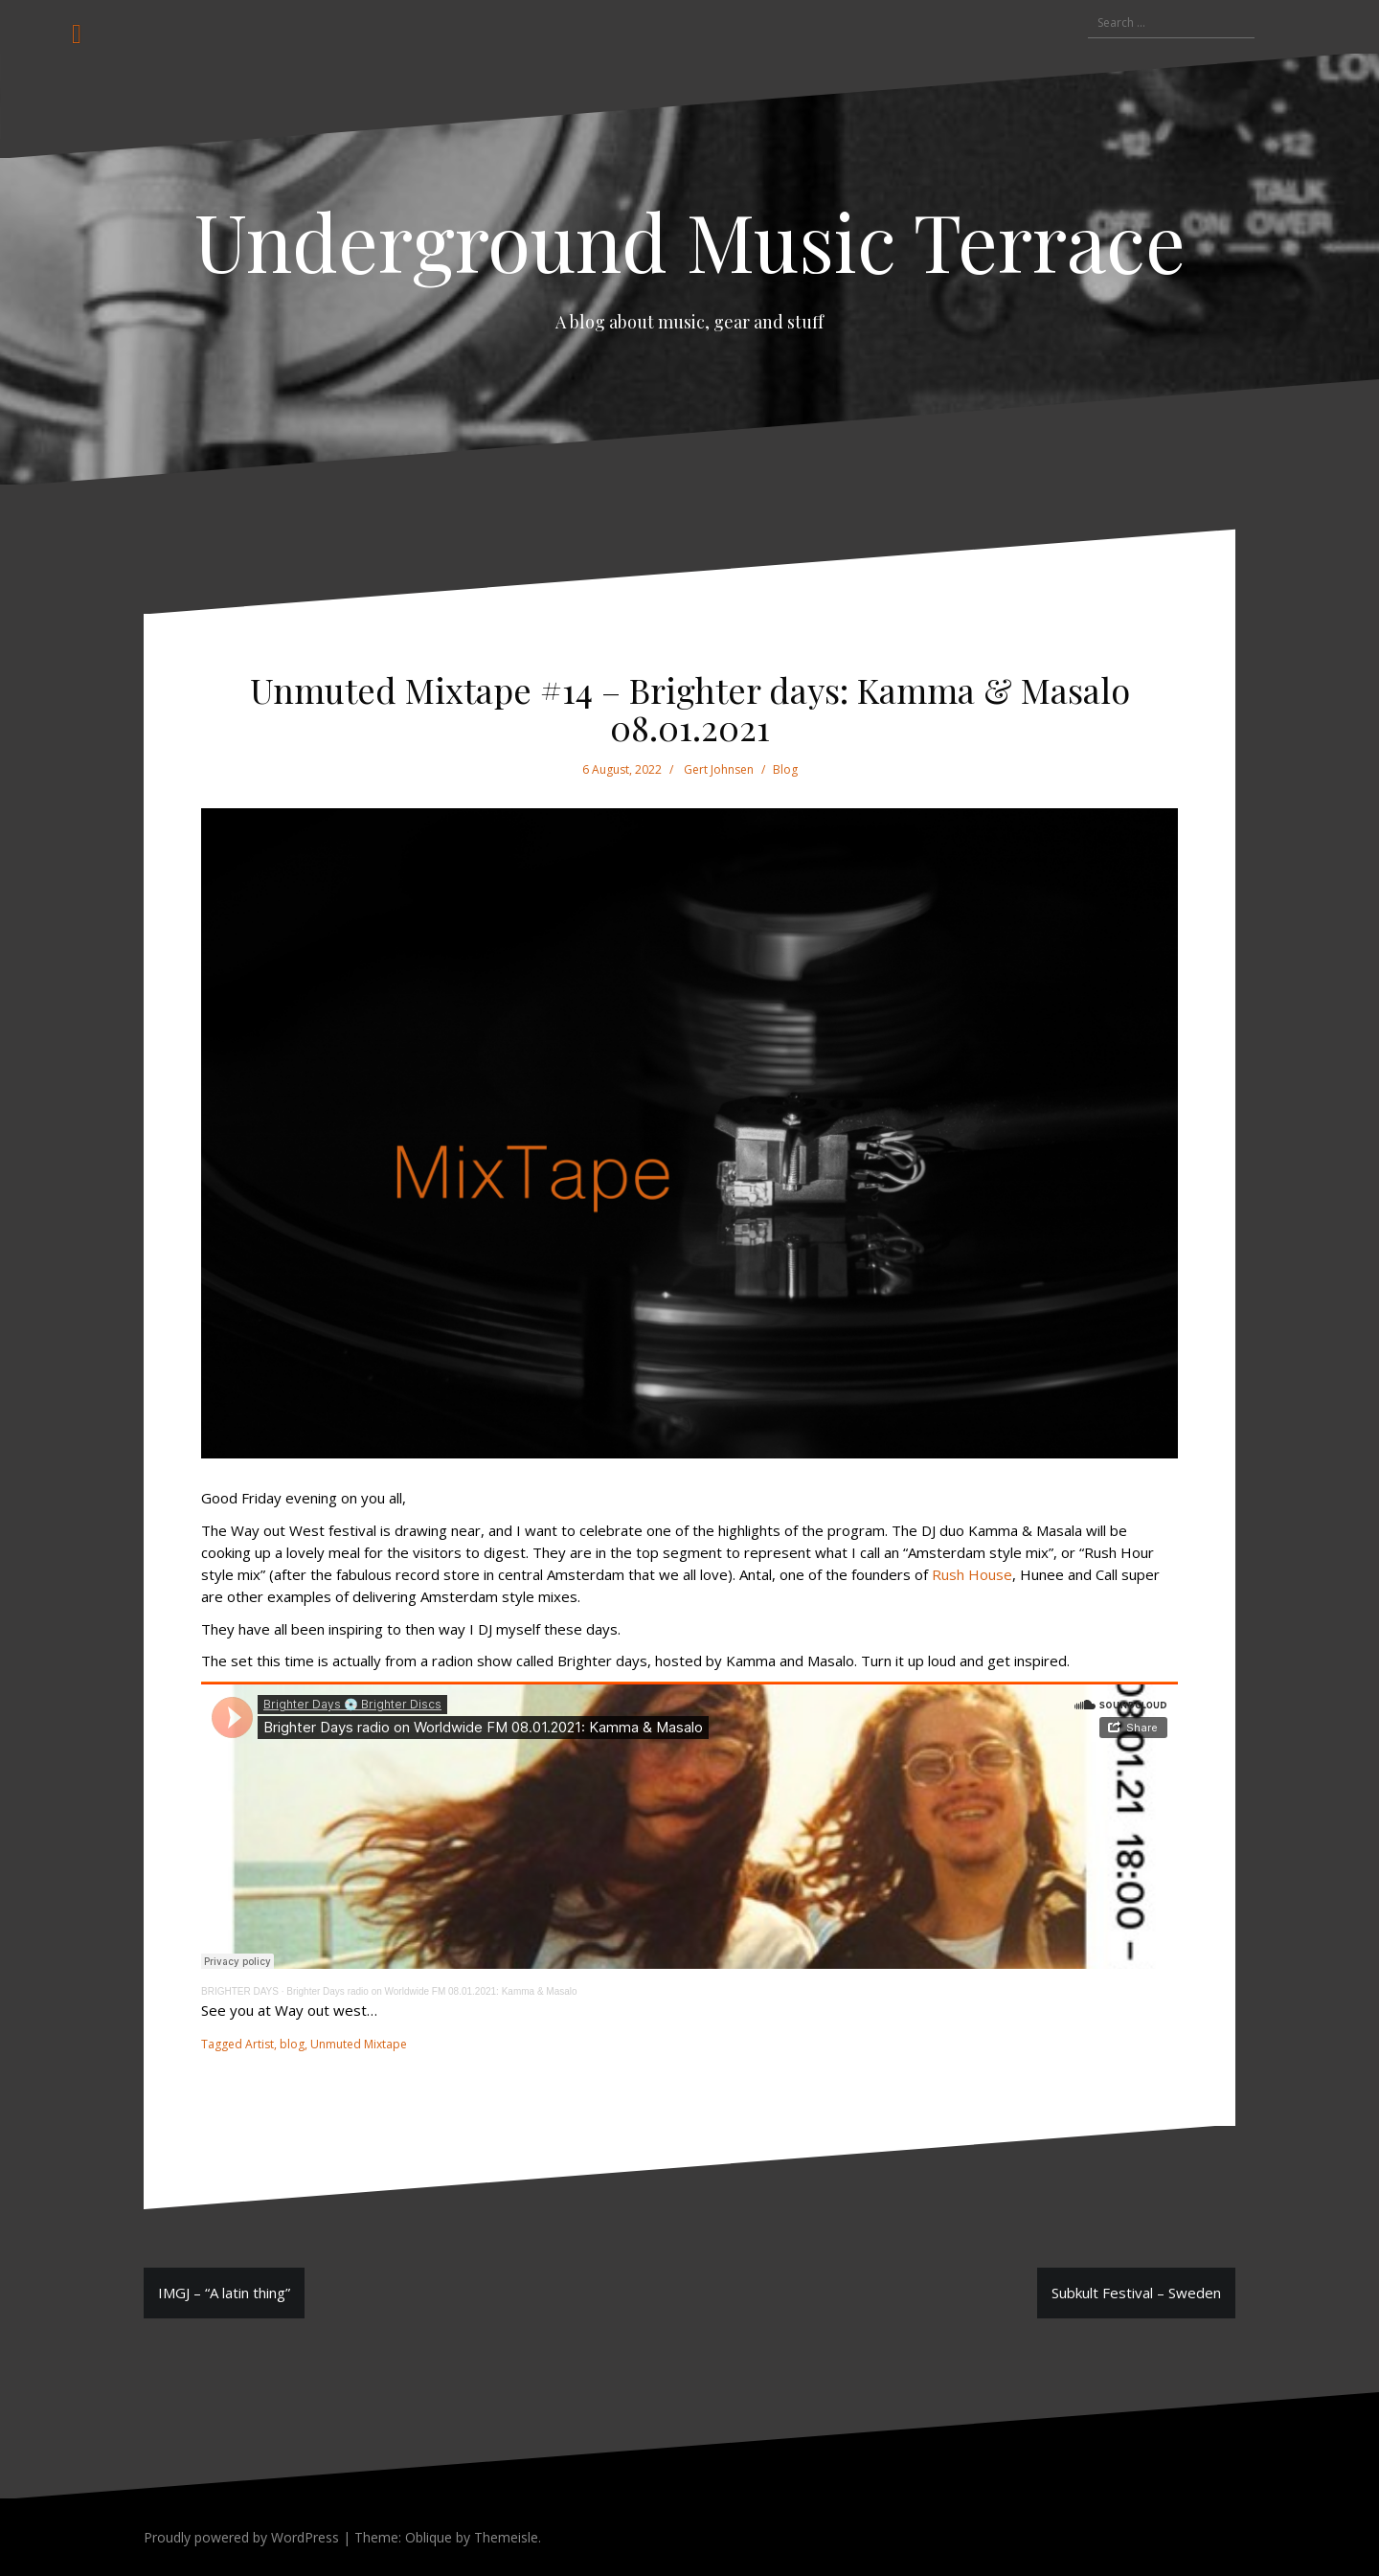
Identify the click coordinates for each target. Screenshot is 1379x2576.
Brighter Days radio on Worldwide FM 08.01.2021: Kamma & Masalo (431, 1991)
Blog (785, 769)
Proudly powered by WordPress (241, 2537)
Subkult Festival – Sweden (1136, 2292)
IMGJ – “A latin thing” (224, 2292)
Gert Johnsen (719, 769)
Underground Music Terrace (690, 240)
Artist (259, 2044)
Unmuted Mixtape (358, 2044)
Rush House (972, 1574)
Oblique (428, 2537)
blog (292, 2044)
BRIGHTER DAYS (240, 1991)
